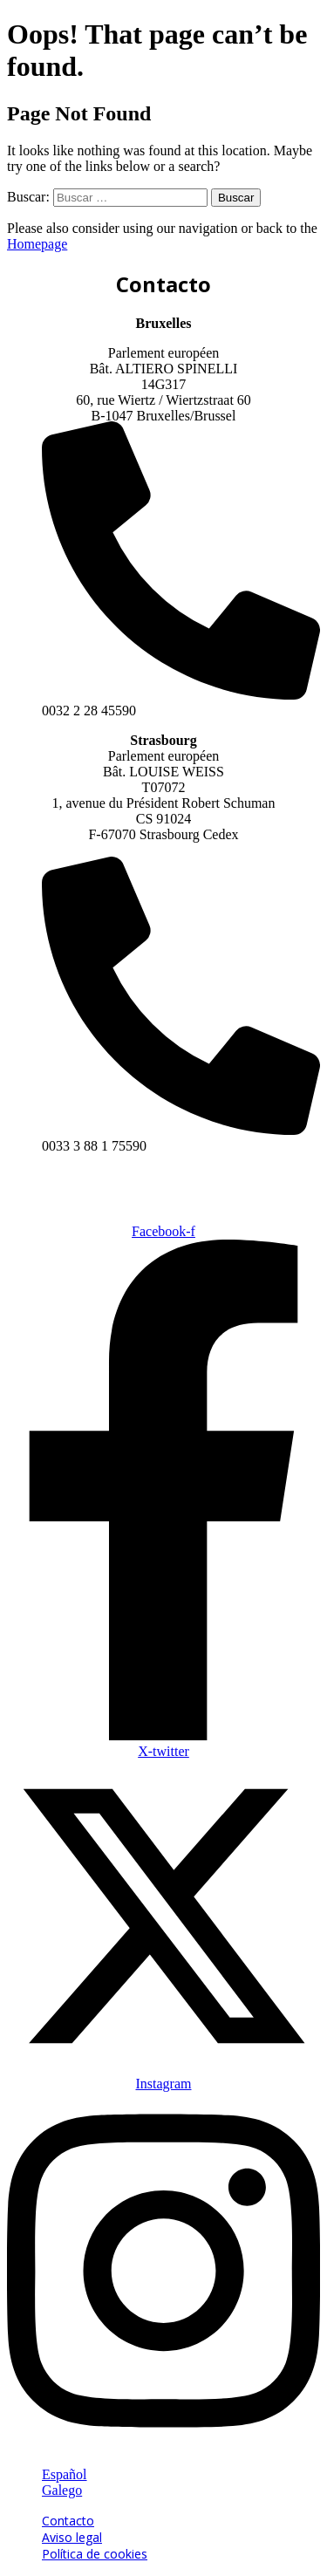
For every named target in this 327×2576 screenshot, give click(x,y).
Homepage (37, 243)
